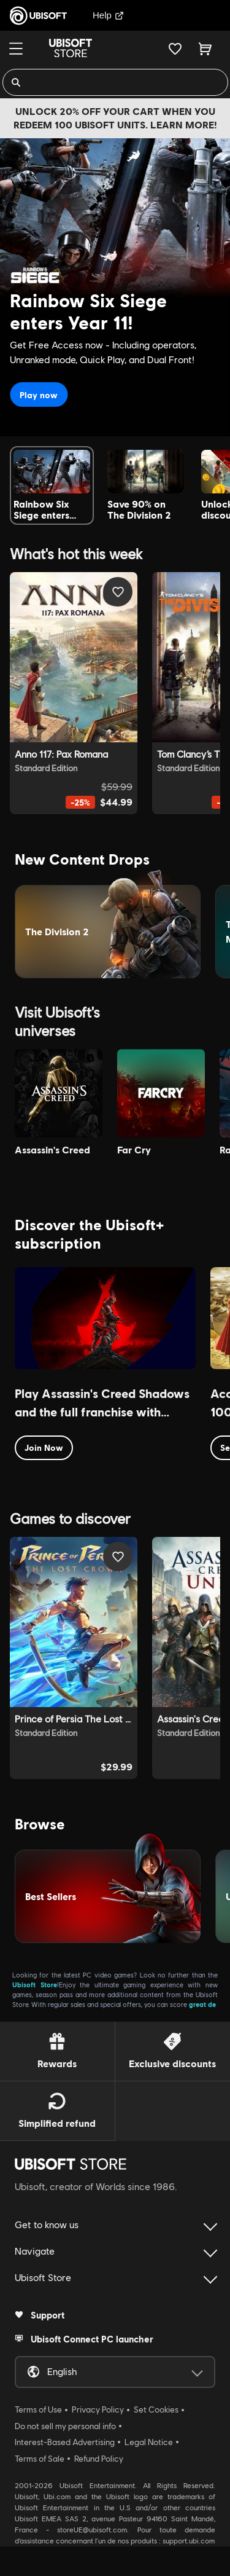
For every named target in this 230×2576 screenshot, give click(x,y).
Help (108, 15)
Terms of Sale (39, 2459)
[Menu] (16, 49)
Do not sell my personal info (65, 2426)
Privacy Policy (98, 2409)
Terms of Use (38, 2409)
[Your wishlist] (175, 48)
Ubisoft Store (34, 1985)
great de (202, 2004)
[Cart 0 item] (205, 48)
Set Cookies (156, 2409)
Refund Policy (98, 2459)
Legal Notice (149, 2442)
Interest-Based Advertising (65, 2442)
